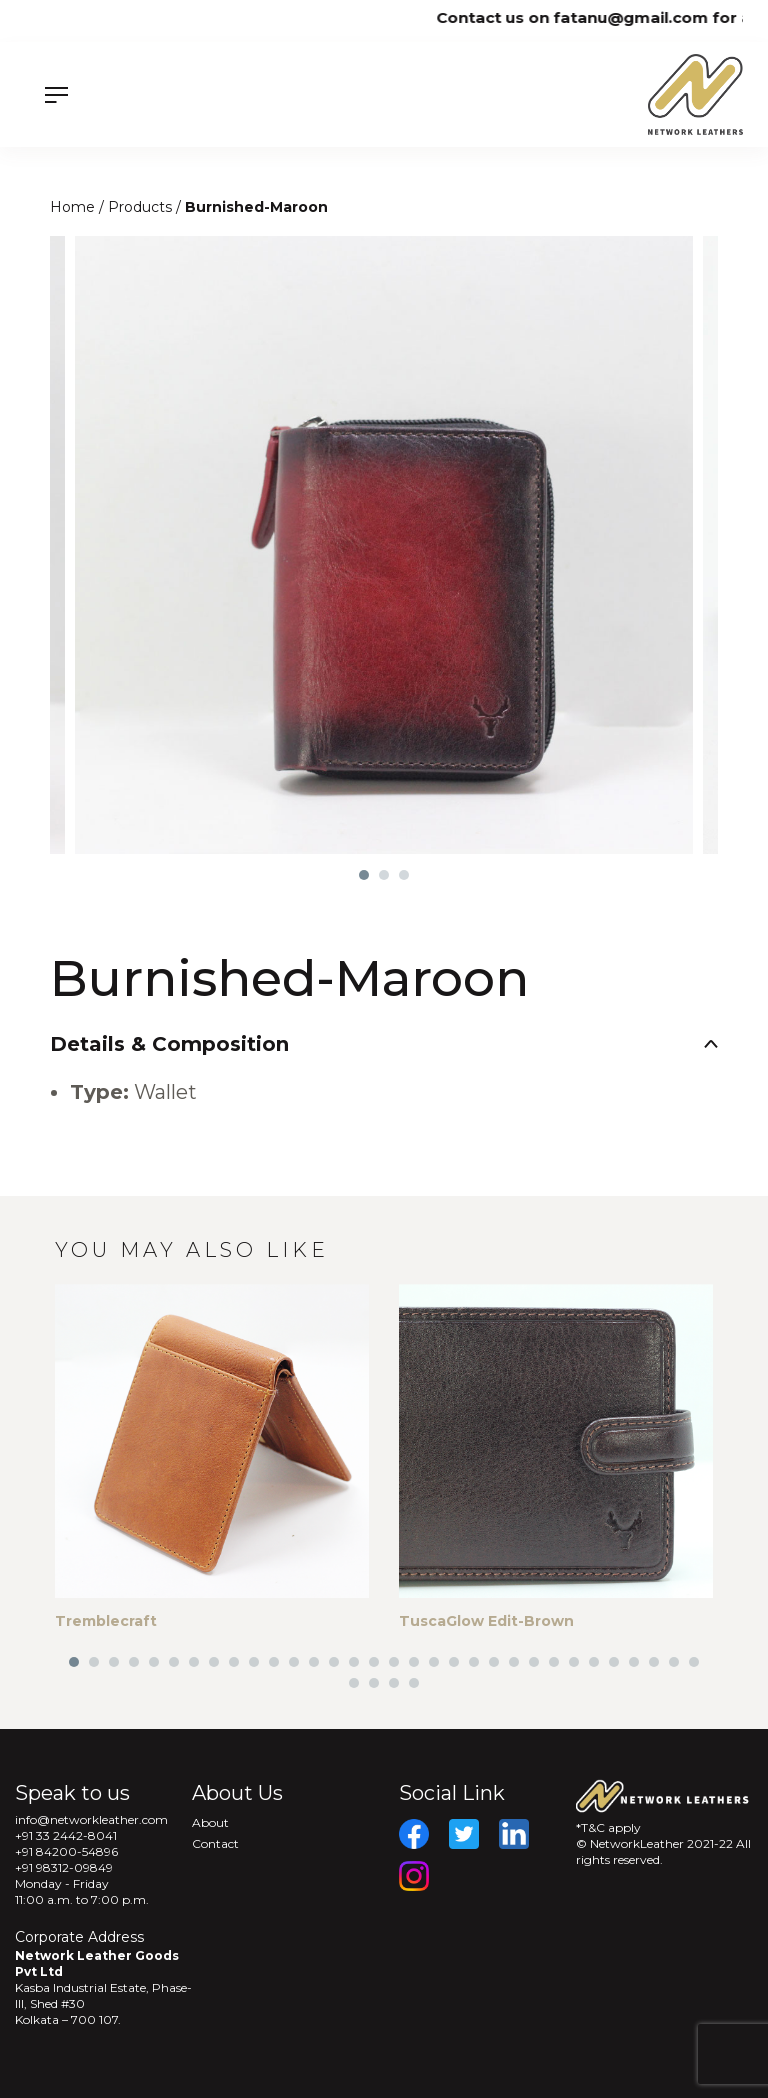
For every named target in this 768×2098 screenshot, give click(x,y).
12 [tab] (294, 1662)
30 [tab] (654, 1662)
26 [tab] (574, 1662)
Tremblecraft (106, 1621)
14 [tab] (334, 1662)
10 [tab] (254, 1662)
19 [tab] (434, 1662)
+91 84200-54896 (66, 1851)
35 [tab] (394, 1683)
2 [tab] (384, 875)
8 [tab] (214, 1662)
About (210, 1822)
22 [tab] (494, 1662)
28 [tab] (614, 1662)
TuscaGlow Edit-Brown (486, 1621)
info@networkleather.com (91, 1819)
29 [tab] (634, 1662)
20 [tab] (454, 1662)
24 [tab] (534, 1662)
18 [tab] (414, 1662)
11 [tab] (274, 1662)
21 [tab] (474, 1662)
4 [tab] (134, 1662)
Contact (215, 1843)
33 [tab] (354, 1683)
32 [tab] (694, 1662)
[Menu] (115, 95)
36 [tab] (414, 1683)
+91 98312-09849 (64, 1867)
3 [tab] (404, 875)
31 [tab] (674, 1662)
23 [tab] (514, 1662)
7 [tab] (194, 1662)
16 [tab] (374, 1662)
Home (74, 207)
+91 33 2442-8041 (66, 1835)
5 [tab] (154, 1662)
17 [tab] (394, 1662)
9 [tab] (234, 1662)
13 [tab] (314, 1662)
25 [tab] (554, 1662)
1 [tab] (364, 875)
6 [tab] (174, 1662)
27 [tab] (594, 1662)
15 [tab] (354, 1662)
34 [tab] (374, 1683)
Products (142, 207)
